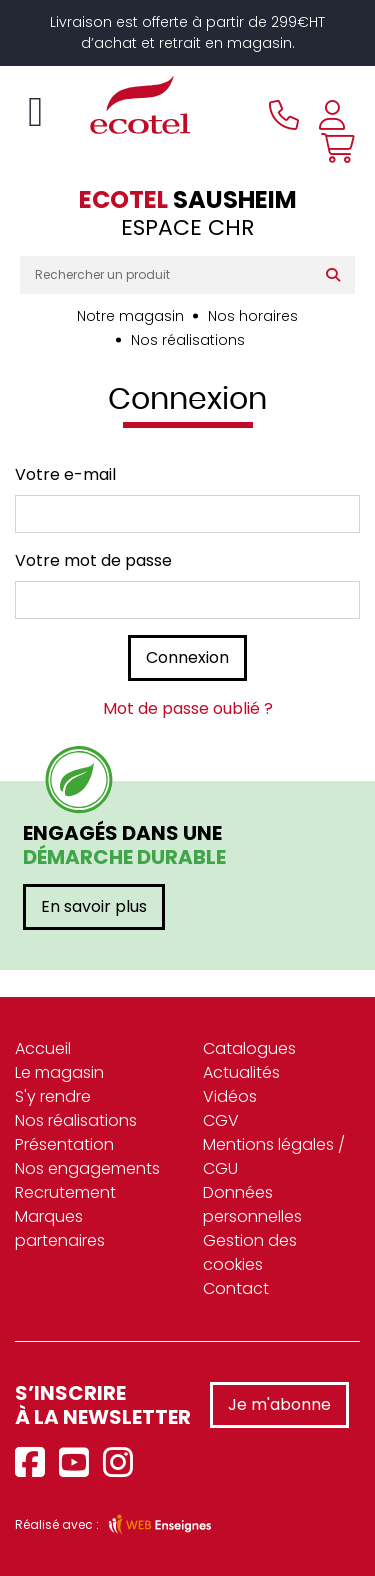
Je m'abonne (279, 1404)
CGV (221, 1120)
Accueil (43, 1048)
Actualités (241, 1072)
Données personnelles (252, 1204)
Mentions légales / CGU (274, 1156)
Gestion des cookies (250, 1252)
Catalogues (249, 1048)
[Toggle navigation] (35, 112)
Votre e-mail (65, 474)
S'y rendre (53, 1096)
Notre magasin (130, 316)
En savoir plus (94, 906)
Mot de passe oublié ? (188, 708)
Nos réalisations (188, 340)
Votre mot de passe (93, 560)
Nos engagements (87, 1168)
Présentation (64, 1144)
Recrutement (65, 1192)
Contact (236, 1288)
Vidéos (230, 1096)
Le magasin (59, 1072)
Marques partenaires (60, 1228)
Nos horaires (253, 316)
